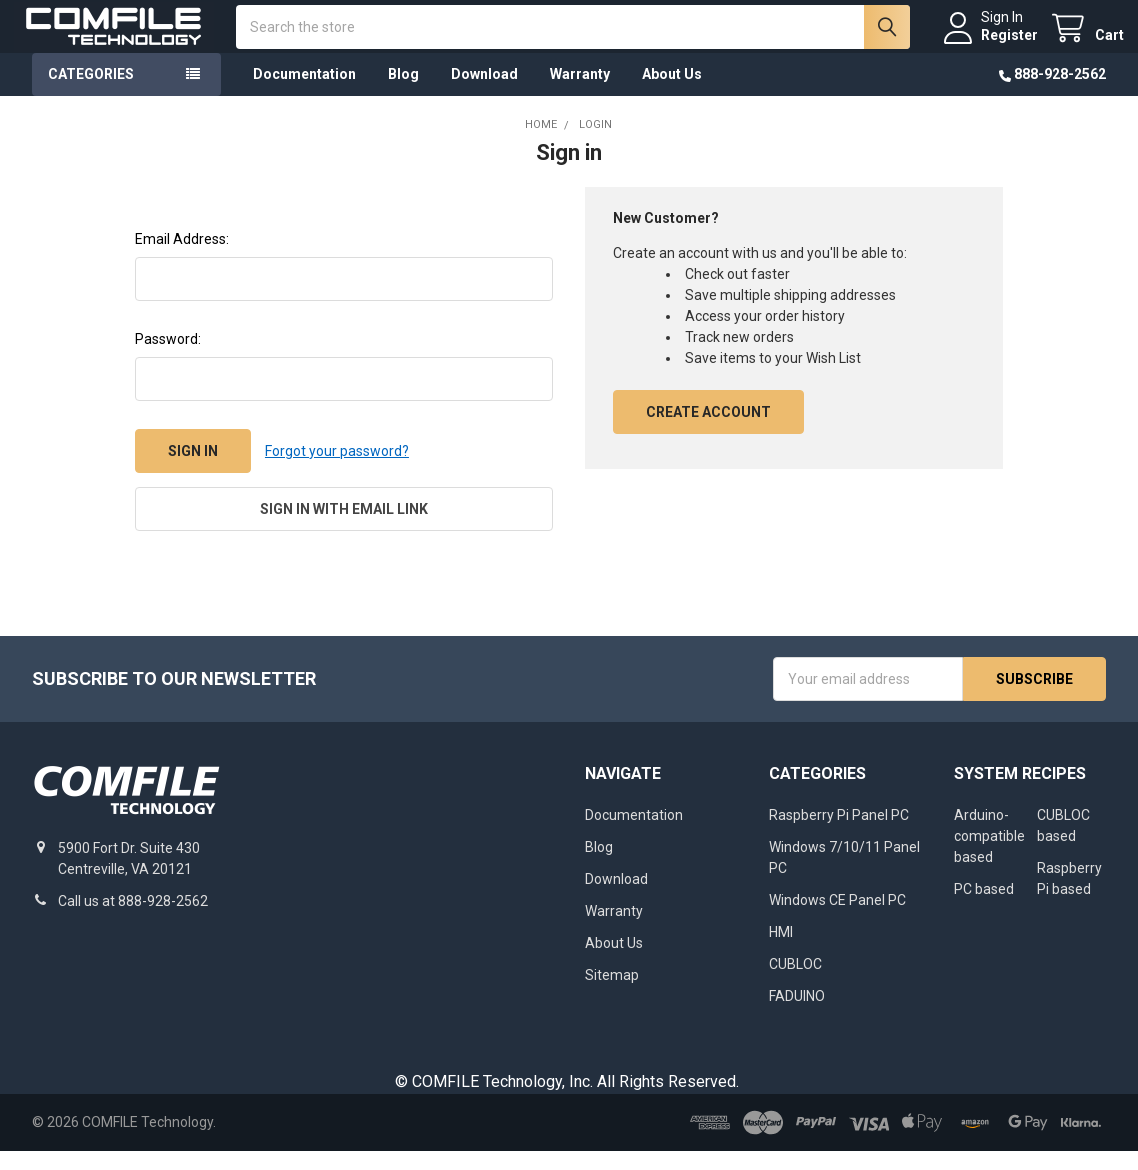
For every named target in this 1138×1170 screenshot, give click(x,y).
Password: (168, 358)
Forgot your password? (337, 469)
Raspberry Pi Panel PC (839, 834)
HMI (781, 951)
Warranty (580, 93)
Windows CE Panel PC (837, 919)
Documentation (304, 93)
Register (991, 44)
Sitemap (612, 994)
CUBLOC (795, 983)
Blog (403, 93)
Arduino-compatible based (989, 855)
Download (484, 93)
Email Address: (182, 258)
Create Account (708, 431)
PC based (984, 908)
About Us (672, 93)
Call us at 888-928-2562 (133, 920)
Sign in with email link (344, 528)
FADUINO (797, 1015)
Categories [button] (91, 93)
